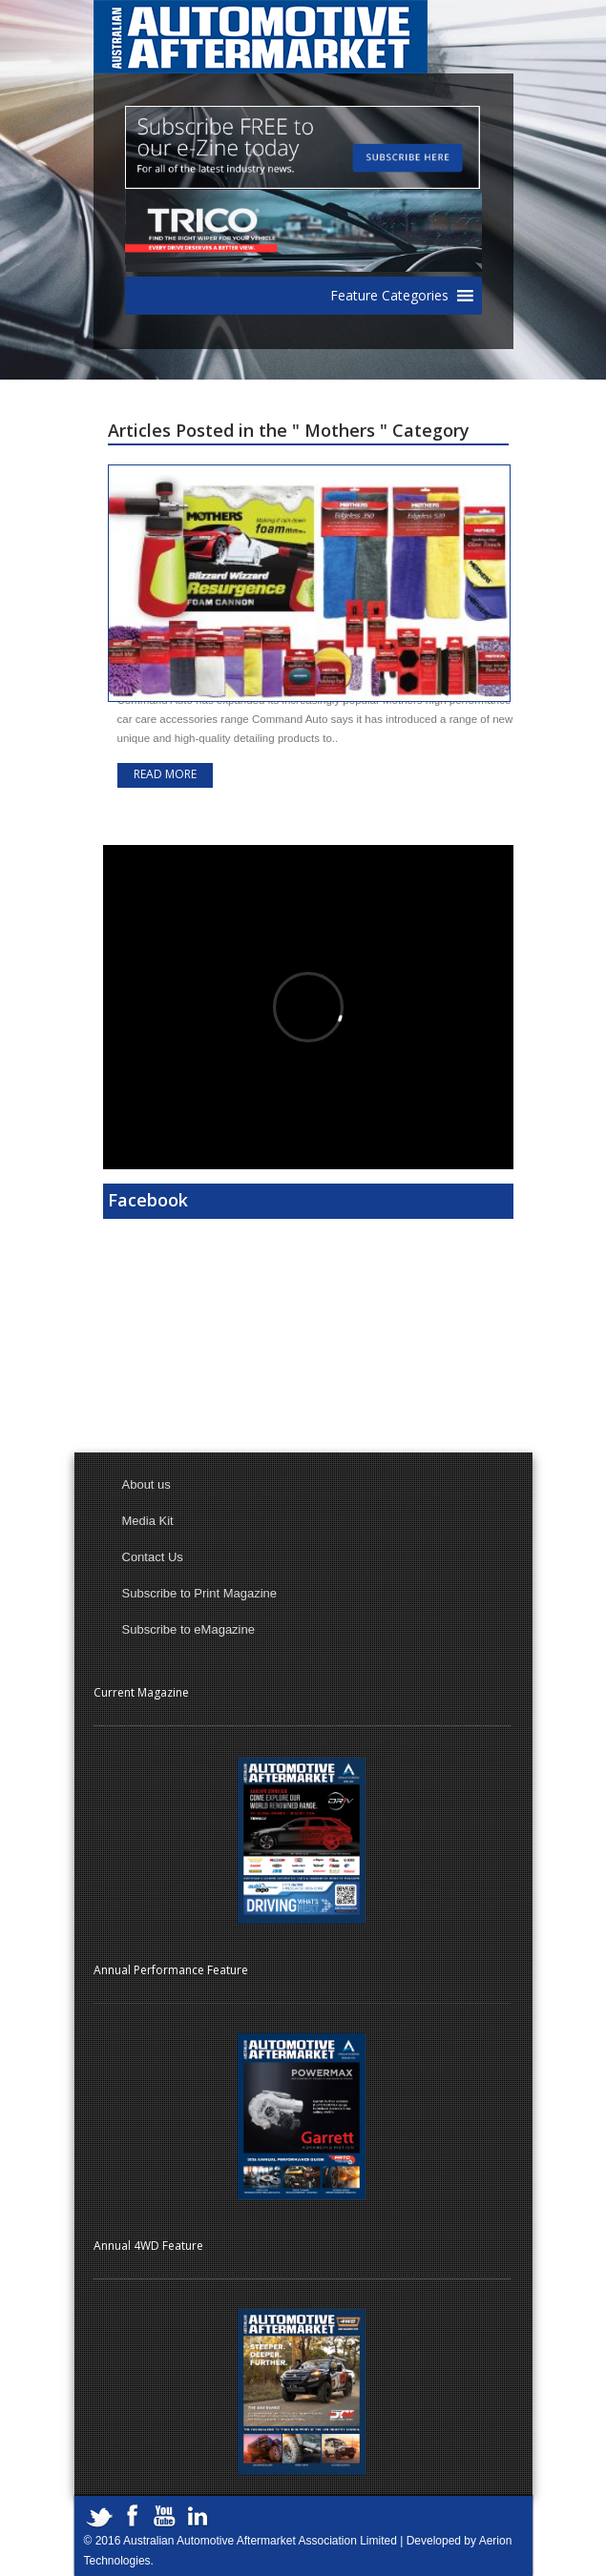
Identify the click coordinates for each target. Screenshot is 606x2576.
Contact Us (152, 1557)
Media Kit (148, 1521)
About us (146, 1484)
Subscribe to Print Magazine (200, 1593)
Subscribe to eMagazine (188, 1629)
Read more (165, 774)
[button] (389, 296)
